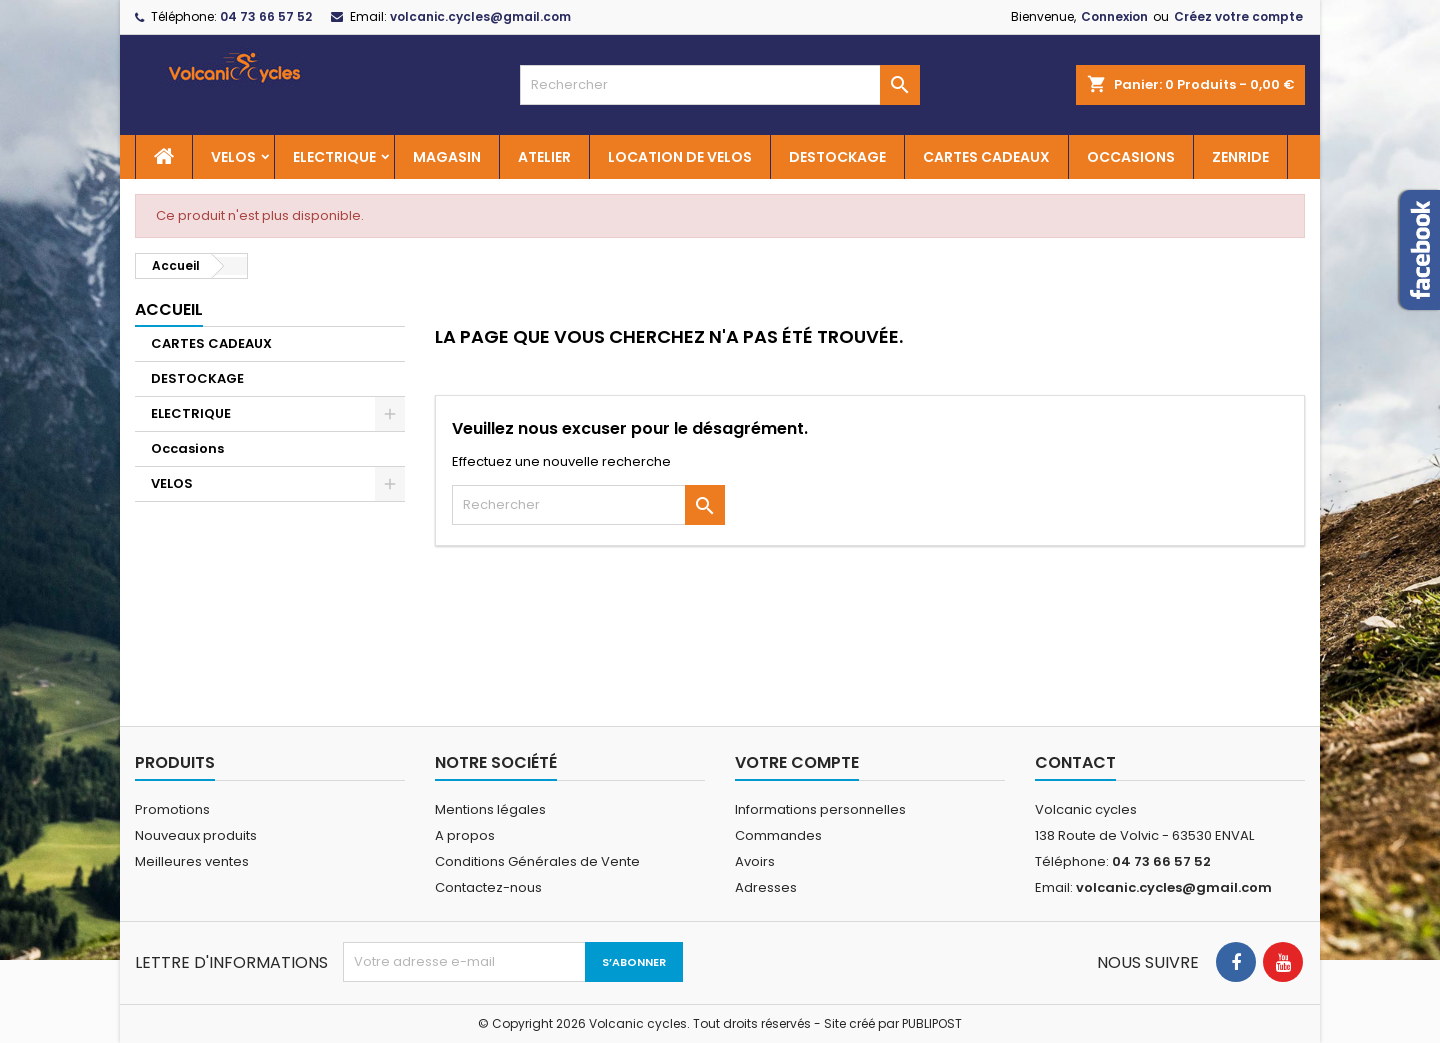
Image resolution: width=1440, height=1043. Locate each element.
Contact (1075, 762)
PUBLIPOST (932, 1023)
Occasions (187, 448)
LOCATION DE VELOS (680, 157)
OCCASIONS (1131, 157)
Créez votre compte (1238, 16)
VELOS (233, 157)
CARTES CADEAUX (986, 157)
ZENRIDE (1240, 157)
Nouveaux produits (196, 835)
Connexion (1114, 16)
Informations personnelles (820, 809)
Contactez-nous (488, 887)
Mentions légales (490, 809)
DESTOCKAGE (837, 157)
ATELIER (544, 157)
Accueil (169, 309)
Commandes (778, 835)
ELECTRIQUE (334, 157)
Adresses (766, 887)
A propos (465, 835)
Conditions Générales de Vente (537, 861)
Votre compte (797, 762)
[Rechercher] (720, 85)
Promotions (172, 809)
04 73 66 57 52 (266, 16)
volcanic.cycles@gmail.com (480, 16)
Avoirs (755, 861)
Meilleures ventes (192, 861)
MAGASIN (447, 157)
